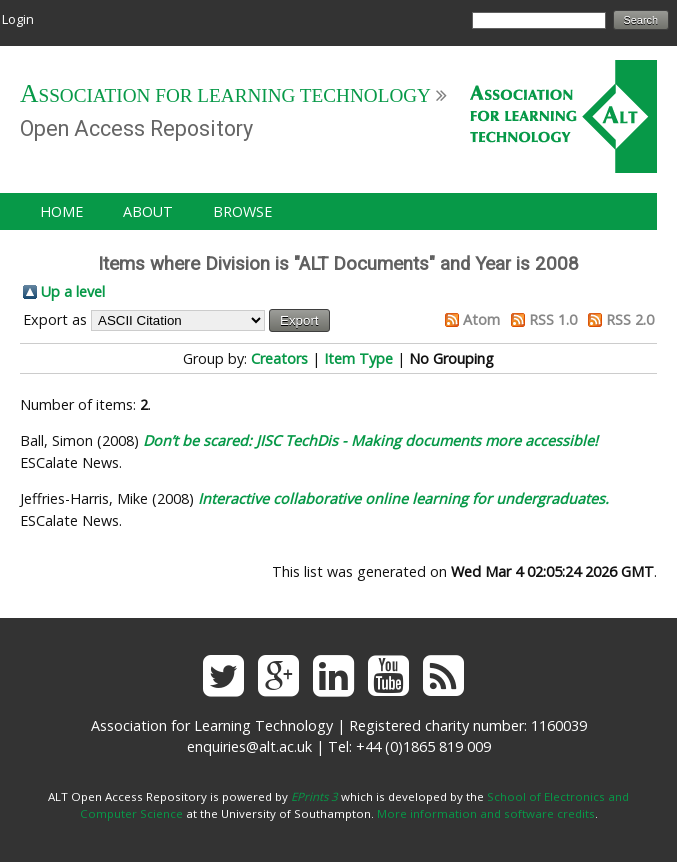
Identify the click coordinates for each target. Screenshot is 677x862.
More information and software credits (486, 813)
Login (18, 19)
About (148, 211)
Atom (481, 319)
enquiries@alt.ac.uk (249, 746)
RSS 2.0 (630, 319)
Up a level (73, 291)
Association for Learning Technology (225, 95)
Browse (242, 211)
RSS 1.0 (553, 319)
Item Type (358, 358)
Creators (279, 358)
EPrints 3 (314, 796)
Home (61, 211)
